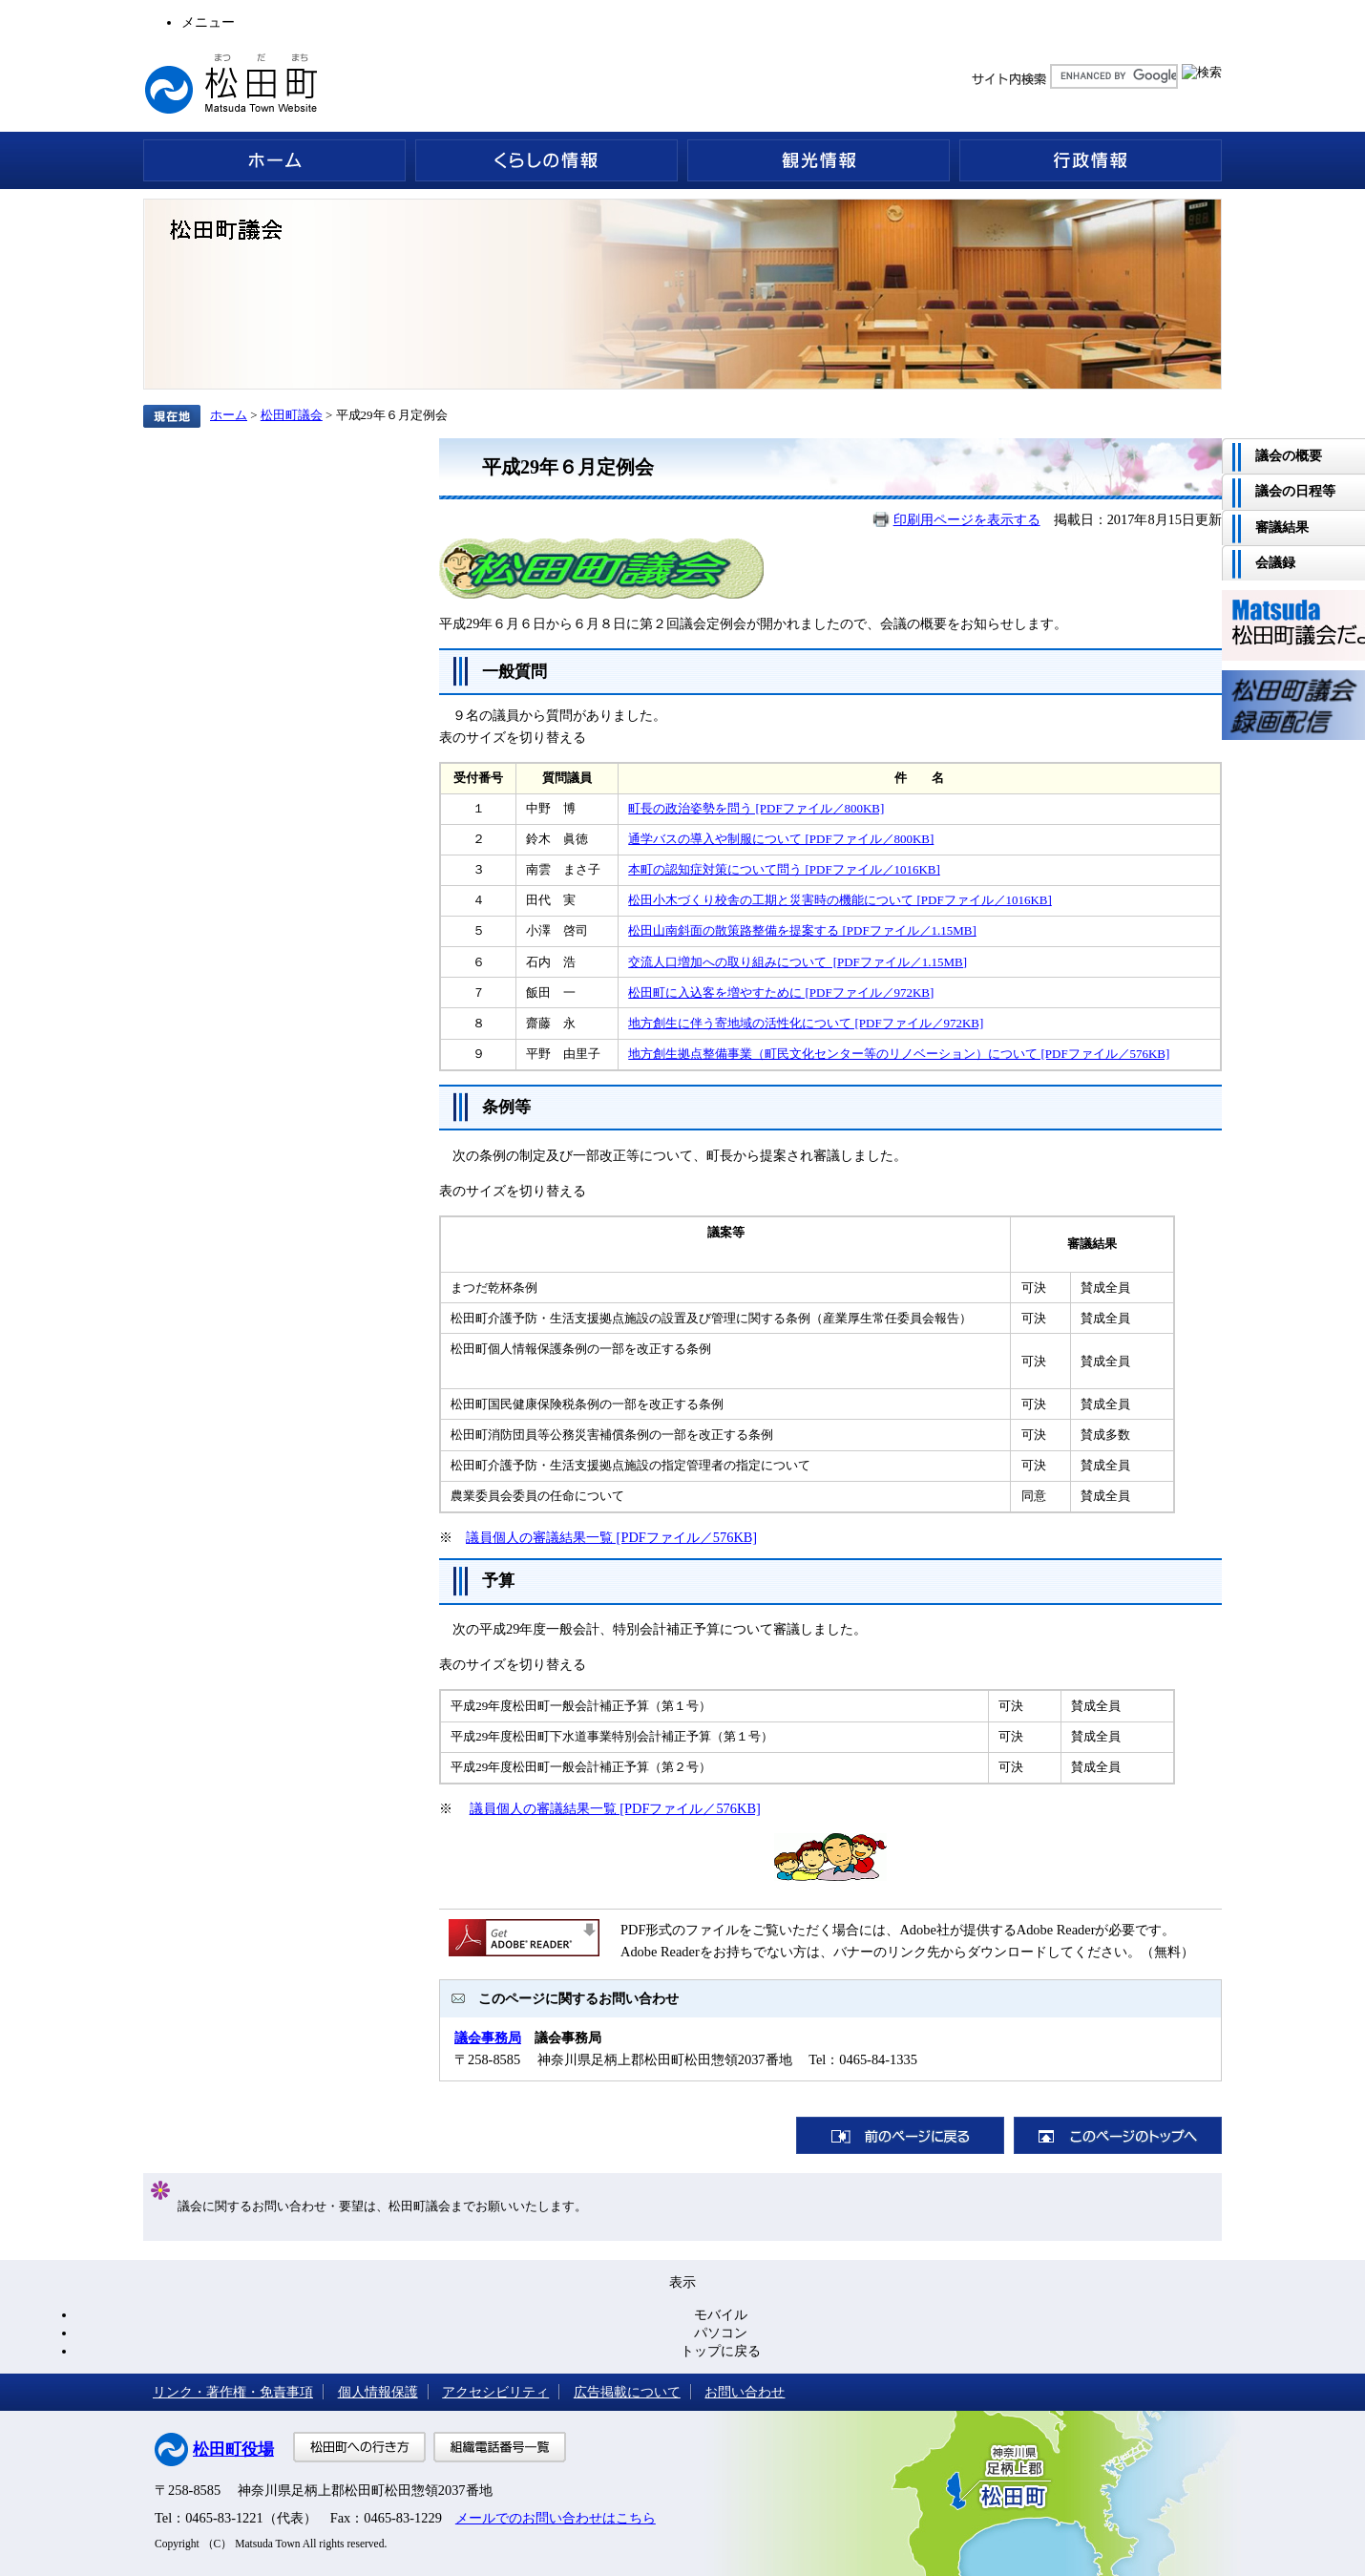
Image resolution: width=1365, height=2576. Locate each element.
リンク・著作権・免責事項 (233, 2391)
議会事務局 (487, 2037)
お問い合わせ (744, 2391)
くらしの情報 (546, 160)
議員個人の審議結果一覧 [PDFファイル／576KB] (611, 1537)
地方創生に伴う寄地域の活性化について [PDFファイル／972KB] (805, 1023)
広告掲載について (627, 2391)
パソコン (720, 2332)
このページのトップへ (1118, 2135)
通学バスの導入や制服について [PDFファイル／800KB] (781, 839)
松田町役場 (233, 2449)
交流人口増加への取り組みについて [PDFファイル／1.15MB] (797, 962)
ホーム (274, 160)
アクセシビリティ (495, 2391)
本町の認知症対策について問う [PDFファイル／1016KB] (784, 869)
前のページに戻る (900, 2135)
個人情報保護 (378, 2391)
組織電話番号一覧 (499, 2447)
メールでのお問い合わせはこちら (555, 2517)
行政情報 (1090, 160)
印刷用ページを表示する (966, 519)
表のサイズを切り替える (512, 737)
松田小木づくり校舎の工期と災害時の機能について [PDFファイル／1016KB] (840, 900)
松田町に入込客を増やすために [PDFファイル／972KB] (781, 992)
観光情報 (818, 160)
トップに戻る (721, 2350)
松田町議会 (292, 415)
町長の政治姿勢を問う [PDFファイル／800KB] (756, 808)
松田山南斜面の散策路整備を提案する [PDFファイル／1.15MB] (802, 930)
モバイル (720, 2314)
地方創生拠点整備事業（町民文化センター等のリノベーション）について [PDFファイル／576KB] (898, 1053)
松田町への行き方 (359, 2447)
